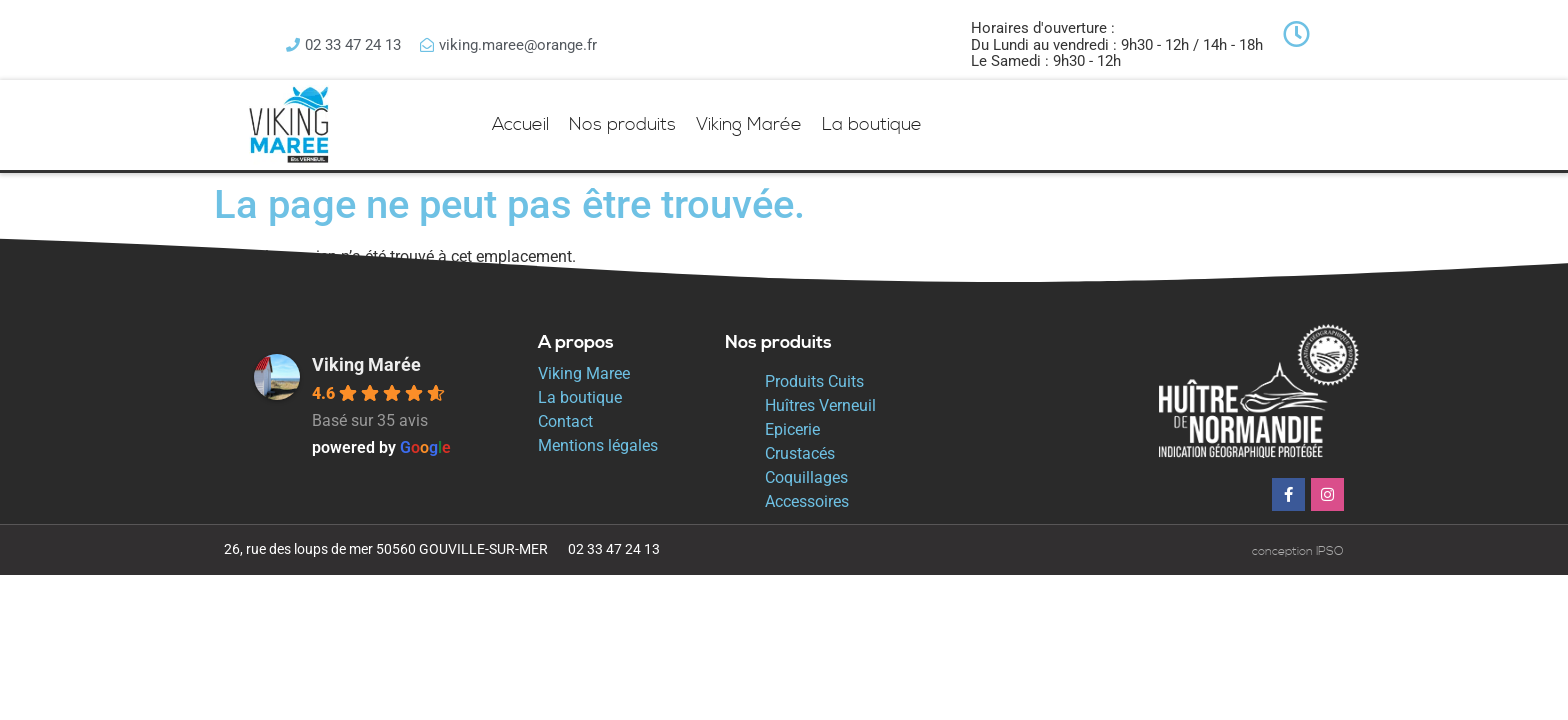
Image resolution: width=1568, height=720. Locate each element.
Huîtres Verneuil (820, 405)
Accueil (520, 124)
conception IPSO (1298, 551)
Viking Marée (749, 124)
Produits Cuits (814, 381)
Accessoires (807, 501)
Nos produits (622, 124)
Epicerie (792, 429)
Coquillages (806, 477)
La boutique (872, 124)
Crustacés (800, 453)
